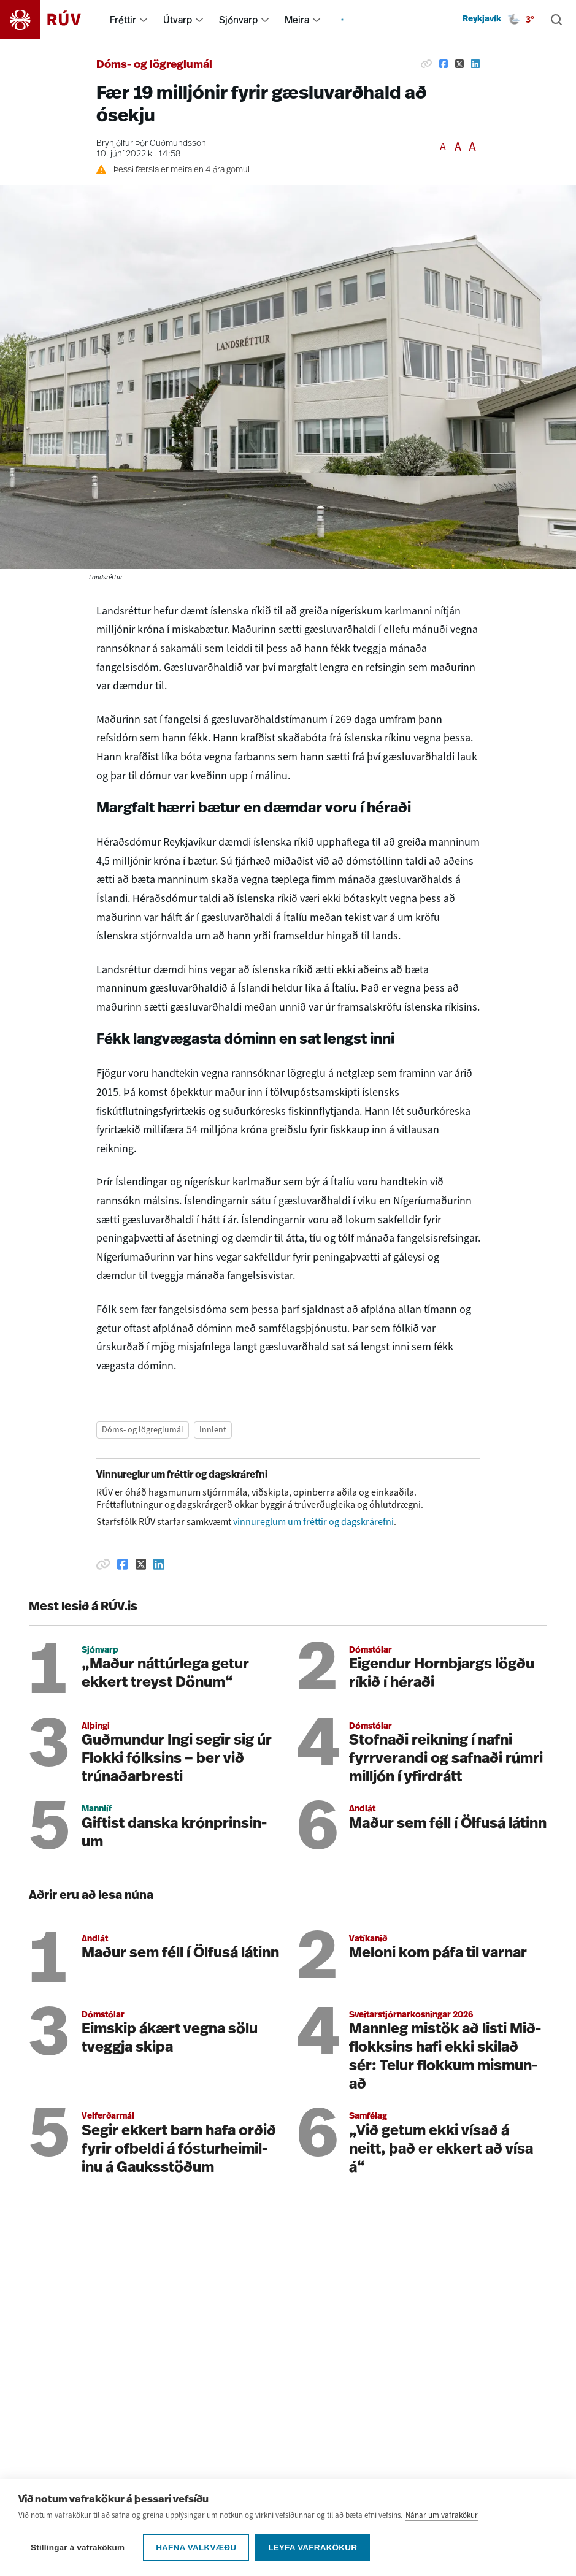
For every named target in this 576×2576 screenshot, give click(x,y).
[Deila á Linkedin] (475, 64)
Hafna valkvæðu (196, 2549)
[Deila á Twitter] (459, 64)
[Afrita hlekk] (426, 64)
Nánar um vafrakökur (441, 2517)
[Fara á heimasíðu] (51, 19)
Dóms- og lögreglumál (154, 65)
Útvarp (177, 20)
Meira (297, 20)
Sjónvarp (238, 20)
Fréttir (123, 20)
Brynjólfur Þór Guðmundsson (151, 143)
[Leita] (556, 19)
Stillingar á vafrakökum (78, 2549)
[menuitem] (143, 19)
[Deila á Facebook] (443, 64)
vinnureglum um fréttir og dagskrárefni (313, 1521)
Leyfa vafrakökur (312, 2549)
